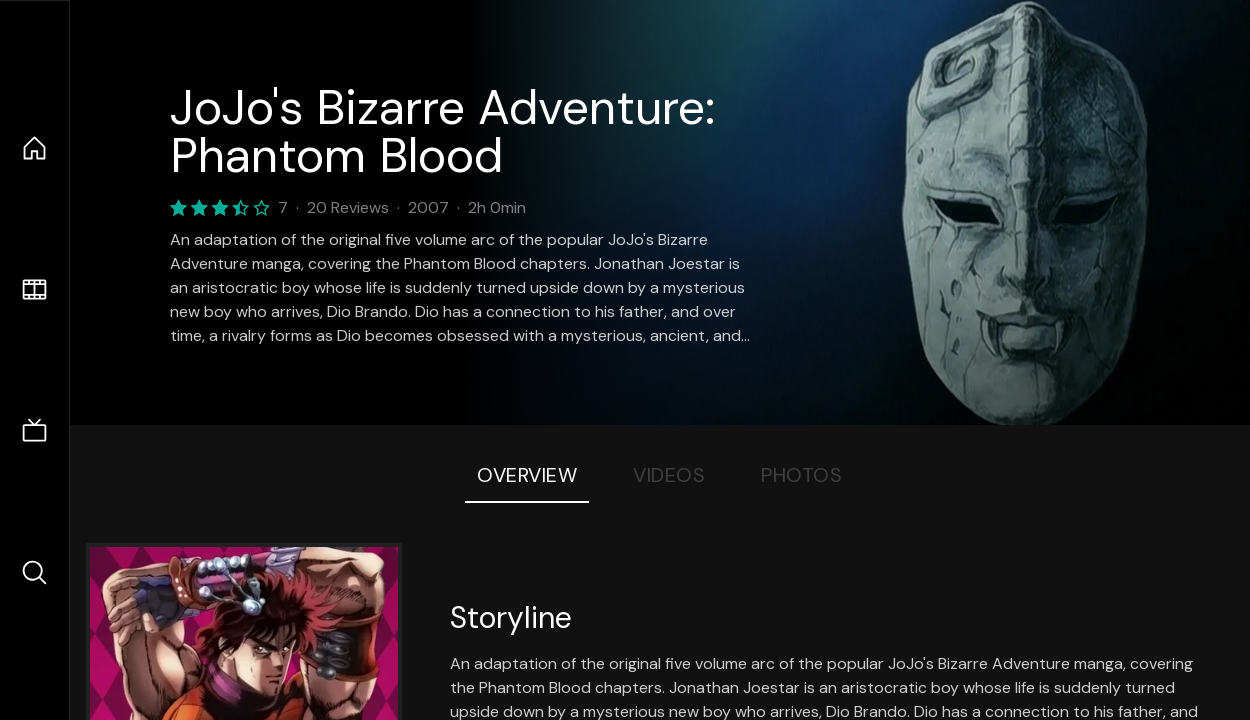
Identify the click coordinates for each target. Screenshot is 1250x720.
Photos (801, 475)
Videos (669, 475)
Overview (527, 475)
